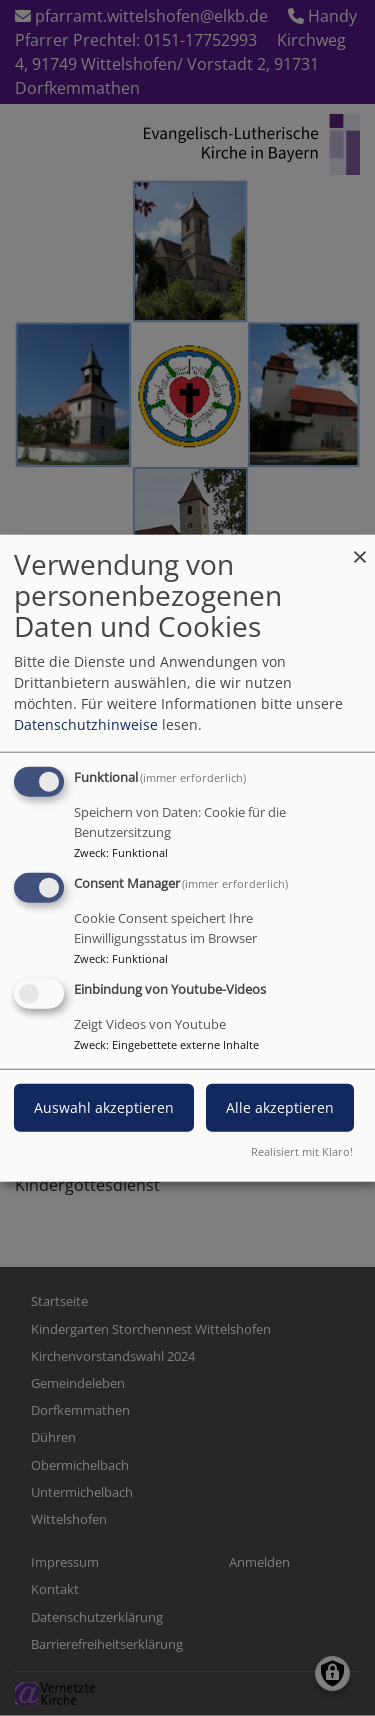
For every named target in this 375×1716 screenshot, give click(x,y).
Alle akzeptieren (280, 1106)
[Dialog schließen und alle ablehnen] (360, 547)
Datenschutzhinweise (86, 724)
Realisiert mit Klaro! (302, 1150)
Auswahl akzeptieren (104, 1106)
